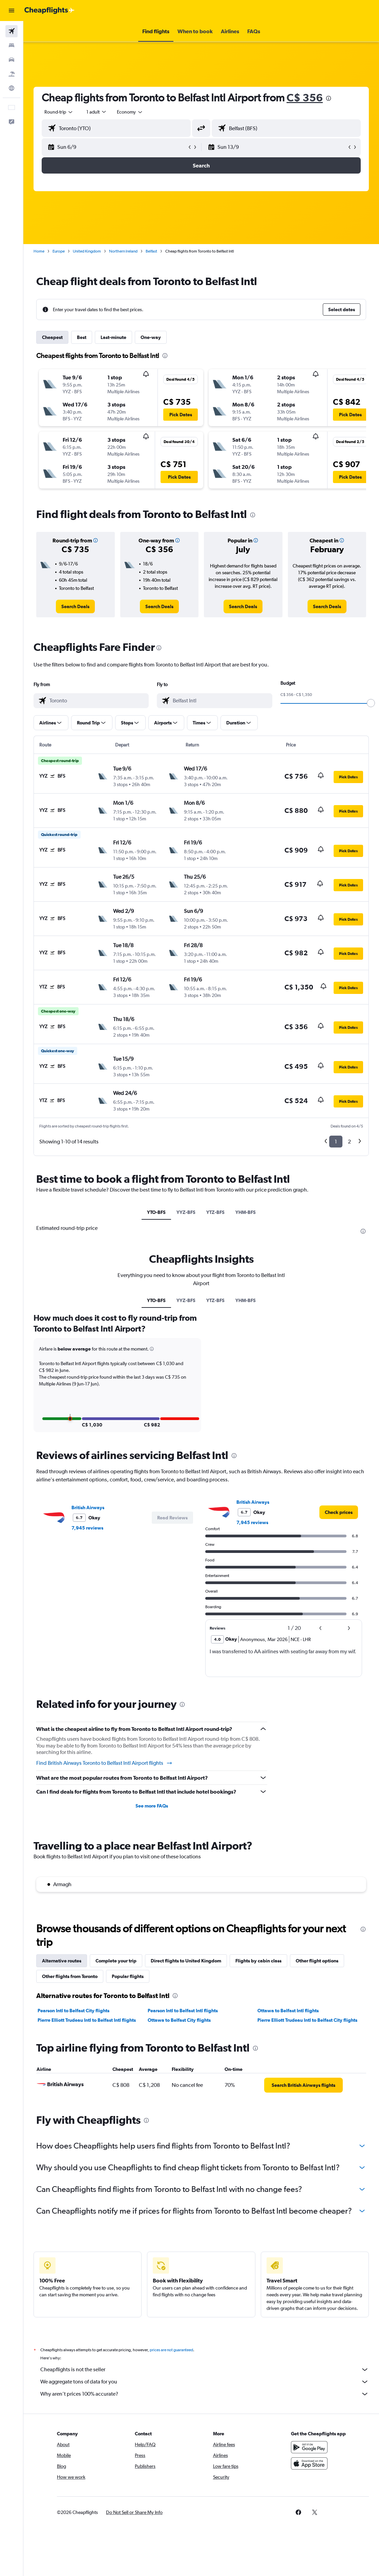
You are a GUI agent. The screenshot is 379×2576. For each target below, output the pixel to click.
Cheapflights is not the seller (204, 2369)
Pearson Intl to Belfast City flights (73, 2010)
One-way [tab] (151, 337)
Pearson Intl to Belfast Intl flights (183, 2010)
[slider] (371, 703)
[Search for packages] (11, 74)
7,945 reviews (87, 1528)
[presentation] (328, 98)
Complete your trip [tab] (116, 1960)
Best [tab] (81, 337)
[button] (11, 10)
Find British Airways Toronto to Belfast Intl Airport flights (104, 1763)
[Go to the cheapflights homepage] (49, 10)
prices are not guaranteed (171, 2350)
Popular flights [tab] (128, 1976)
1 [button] (336, 1141)
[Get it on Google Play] (309, 2447)
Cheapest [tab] (52, 337)
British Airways (87, 1507)
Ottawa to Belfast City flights (179, 2020)
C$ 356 (305, 97)
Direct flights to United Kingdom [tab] (186, 1960)
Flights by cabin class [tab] (258, 1960)
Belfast (151, 251)
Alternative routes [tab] (61, 1960)
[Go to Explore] (11, 88)
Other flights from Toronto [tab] (70, 1976)
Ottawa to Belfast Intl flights (288, 2010)
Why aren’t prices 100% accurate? (204, 2394)
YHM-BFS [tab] (245, 1212)
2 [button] (349, 1141)
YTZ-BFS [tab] (215, 1212)
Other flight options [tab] (317, 1960)
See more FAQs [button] (151, 1806)
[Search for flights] (11, 31)
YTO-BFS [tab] (156, 1212)
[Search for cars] (11, 59)
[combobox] (130, 111)
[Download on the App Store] (309, 2463)
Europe (58, 251)
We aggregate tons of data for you (204, 2382)
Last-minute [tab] (113, 337)
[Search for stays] (11, 45)
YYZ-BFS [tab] (185, 1212)
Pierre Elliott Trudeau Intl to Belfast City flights (307, 2020)
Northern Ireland (123, 251)
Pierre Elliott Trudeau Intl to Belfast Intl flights (87, 2020)
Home (39, 251)
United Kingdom (87, 251)
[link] (75, 606)
